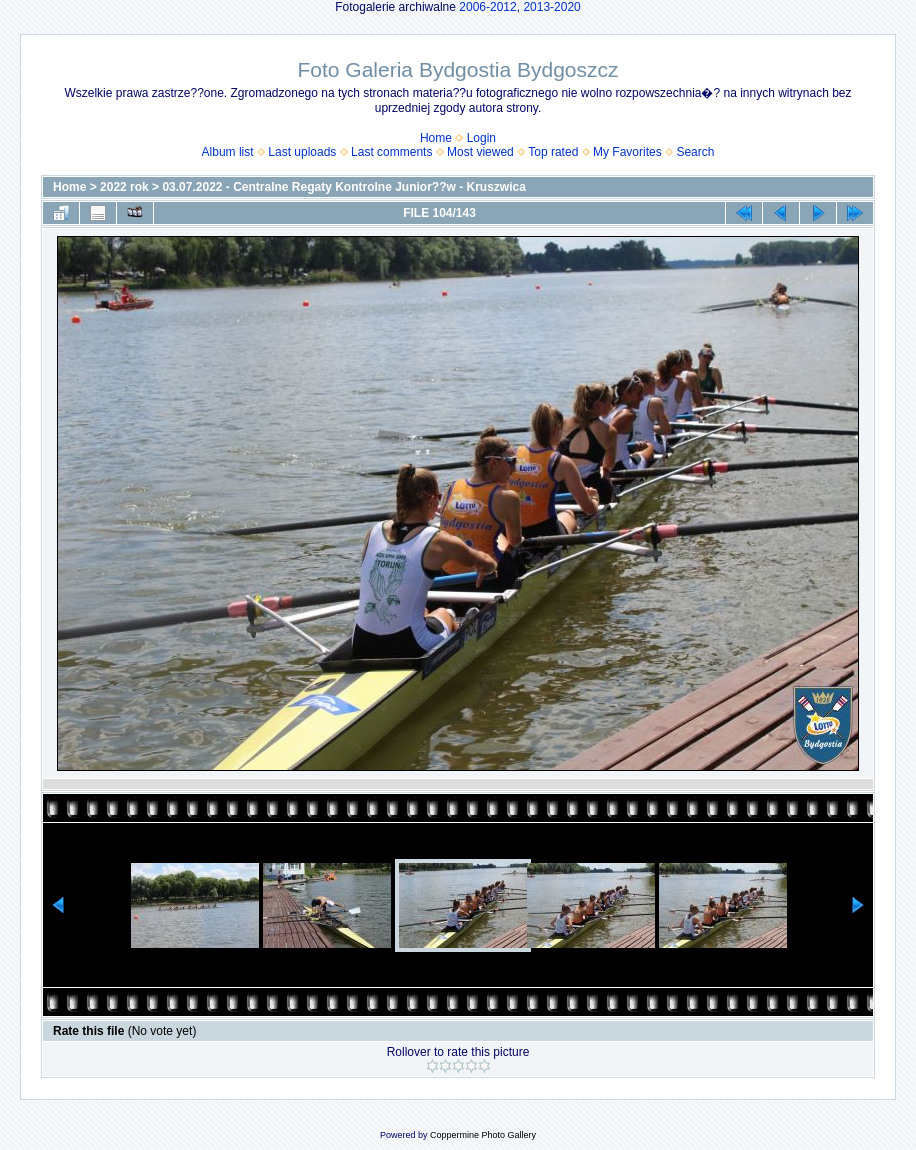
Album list (228, 152)
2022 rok (124, 187)
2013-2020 (551, 7)
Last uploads (302, 152)
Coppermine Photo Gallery (483, 1135)
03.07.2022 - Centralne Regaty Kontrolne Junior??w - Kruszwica (343, 187)
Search (695, 152)
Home (436, 138)
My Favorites (627, 152)
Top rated (553, 152)
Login (481, 138)
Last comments (391, 152)
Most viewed (480, 152)
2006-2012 (487, 7)
